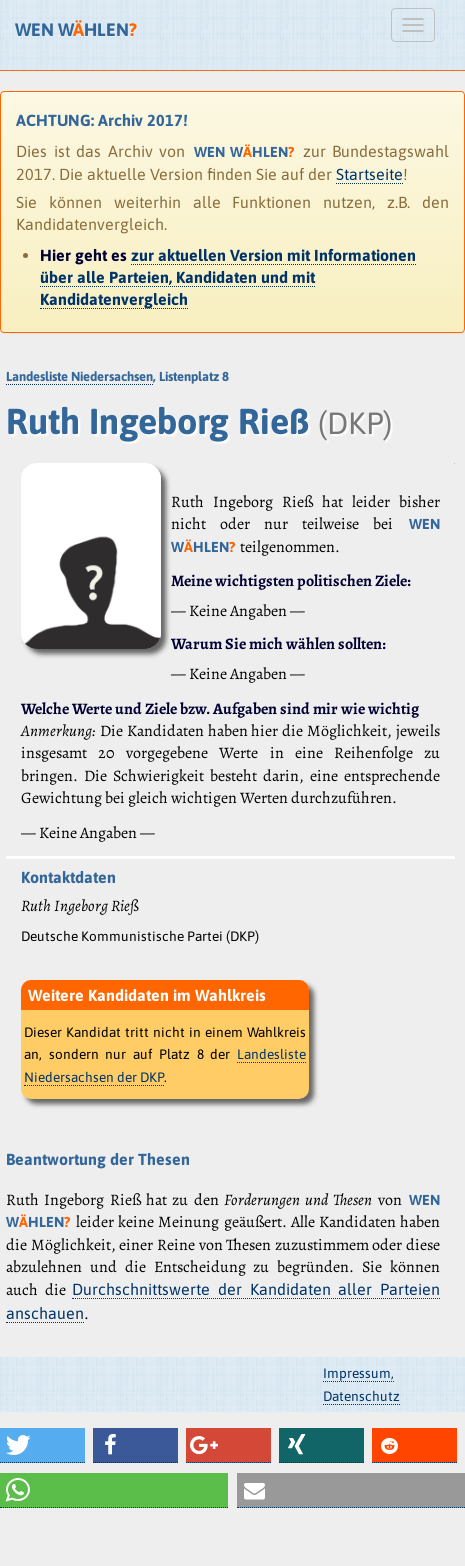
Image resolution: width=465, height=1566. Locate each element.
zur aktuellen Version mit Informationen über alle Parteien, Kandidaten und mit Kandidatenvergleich (228, 277)
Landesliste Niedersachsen (79, 376)
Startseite (369, 174)
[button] (42, 1445)
